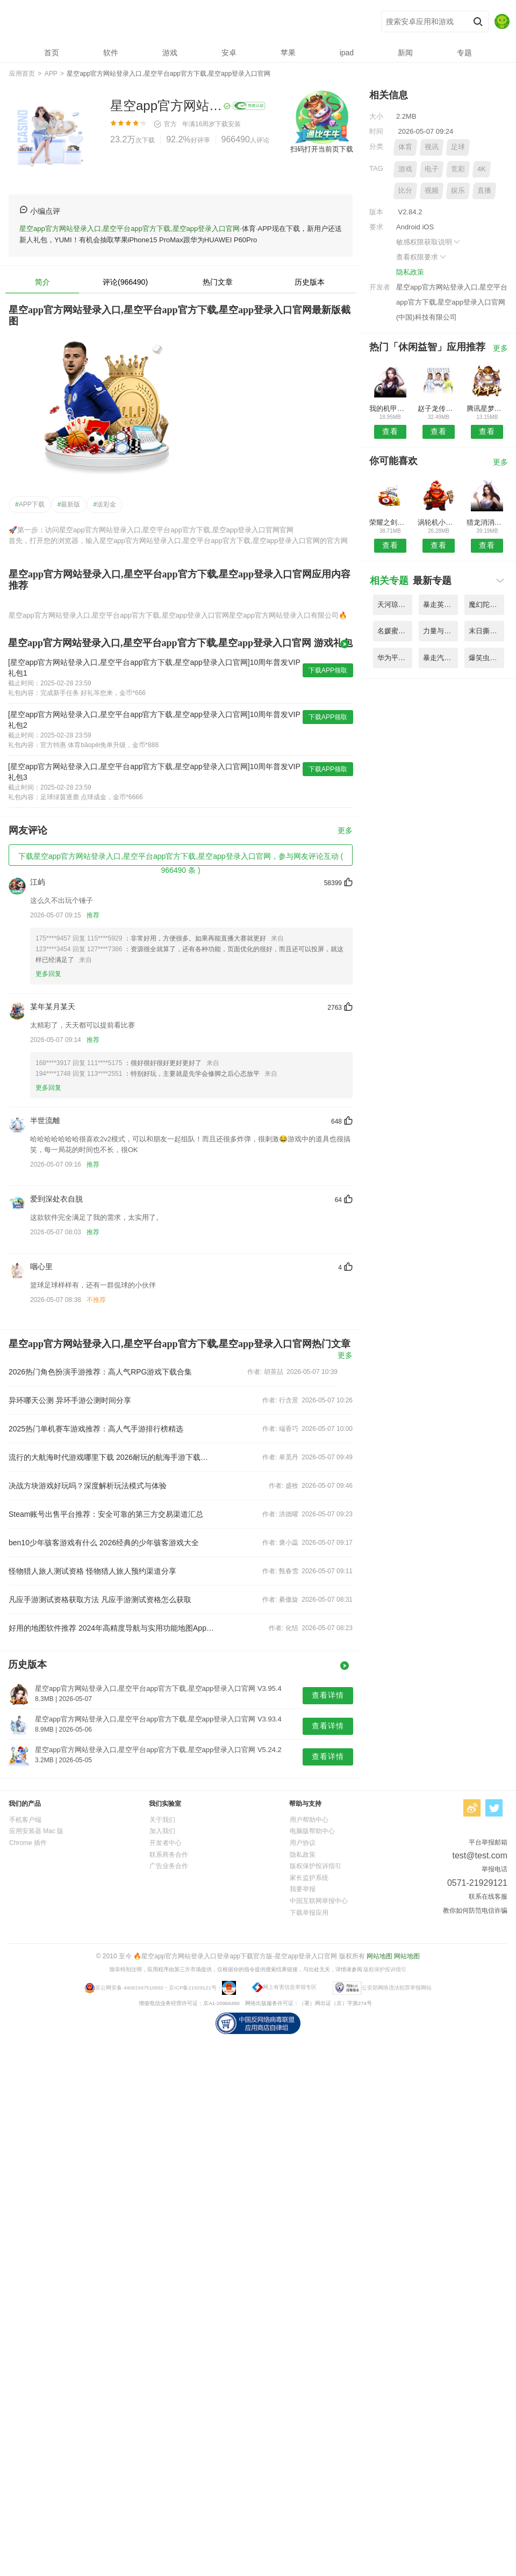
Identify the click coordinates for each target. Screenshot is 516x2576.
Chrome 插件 (28, 1843)
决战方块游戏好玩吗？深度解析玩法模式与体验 (88, 1485)
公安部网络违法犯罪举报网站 (397, 1987)
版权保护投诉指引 (315, 1866)
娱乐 (458, 190)
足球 (458, 147)
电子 (432, 169)
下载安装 (228, 124)
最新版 (69, 504)
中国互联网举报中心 (319, 1901)
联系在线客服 (488, 1896)
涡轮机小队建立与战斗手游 (438, 522)
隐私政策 (410, 272)
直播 (484, 190)
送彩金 (104, 504)
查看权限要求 (422, 257)
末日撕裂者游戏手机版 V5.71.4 (486, 631)
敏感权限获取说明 (429, 242)
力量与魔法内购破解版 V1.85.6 (440, 631)
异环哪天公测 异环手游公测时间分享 (70, 1400)
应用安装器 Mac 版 (36, 1831)
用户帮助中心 (309, 1820)
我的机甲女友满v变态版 (390, 408)
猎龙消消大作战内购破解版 (487, 522)
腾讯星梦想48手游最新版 (487, 408)
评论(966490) (125, 282)
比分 (405, 190)
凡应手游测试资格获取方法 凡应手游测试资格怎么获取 (100, 1599)
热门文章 (218, 282)
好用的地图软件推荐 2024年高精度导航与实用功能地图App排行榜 (112, 1628)
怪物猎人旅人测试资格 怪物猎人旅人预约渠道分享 (92, 1571)
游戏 (405, 169)
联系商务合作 (168, 1854)
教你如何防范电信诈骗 (475, 1910)
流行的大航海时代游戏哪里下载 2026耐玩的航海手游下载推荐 (112, 1457)
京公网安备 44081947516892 (129, 1987)
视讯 (432, 147)
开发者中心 (165, 1843)
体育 (405, 147)
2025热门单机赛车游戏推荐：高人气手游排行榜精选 (96, 1428)
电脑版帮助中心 (312, 1831)
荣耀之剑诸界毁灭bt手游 (390, 522)
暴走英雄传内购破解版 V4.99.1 (440, 604)
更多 (345, 831)
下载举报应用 (309, 1912)
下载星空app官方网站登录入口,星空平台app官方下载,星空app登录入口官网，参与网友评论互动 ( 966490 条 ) (180, 859)
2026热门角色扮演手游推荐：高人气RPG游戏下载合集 (100, 1371)
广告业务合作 (168, 1866)
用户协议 (303, 1843)
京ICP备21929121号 (193, 1987)
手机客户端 (25, 1820)
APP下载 (30, 504)
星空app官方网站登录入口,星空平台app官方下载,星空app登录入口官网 (167, 21)
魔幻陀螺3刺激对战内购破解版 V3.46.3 (486, 604)
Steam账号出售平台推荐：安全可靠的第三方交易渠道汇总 (106, 1514)
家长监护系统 (309, 1878)
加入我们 (162, 1831)
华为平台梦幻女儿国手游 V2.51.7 (394, 658)
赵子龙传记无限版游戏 (438, 408)
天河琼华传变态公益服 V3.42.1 (394, 604)
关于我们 (162, 1820)
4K (481, 169)
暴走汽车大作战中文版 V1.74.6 (440, 658)
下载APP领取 (328, 670)
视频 (432, 190)
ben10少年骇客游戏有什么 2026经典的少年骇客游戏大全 (104, 1542)
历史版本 (310, 282)
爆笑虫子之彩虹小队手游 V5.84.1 (486, 658)
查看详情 (328, 1695)
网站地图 (379, 1956)
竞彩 (458, 169)
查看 (390, 431)
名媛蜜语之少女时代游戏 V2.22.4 (394, 631)
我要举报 (303, 1889)
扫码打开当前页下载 (321, 149)
